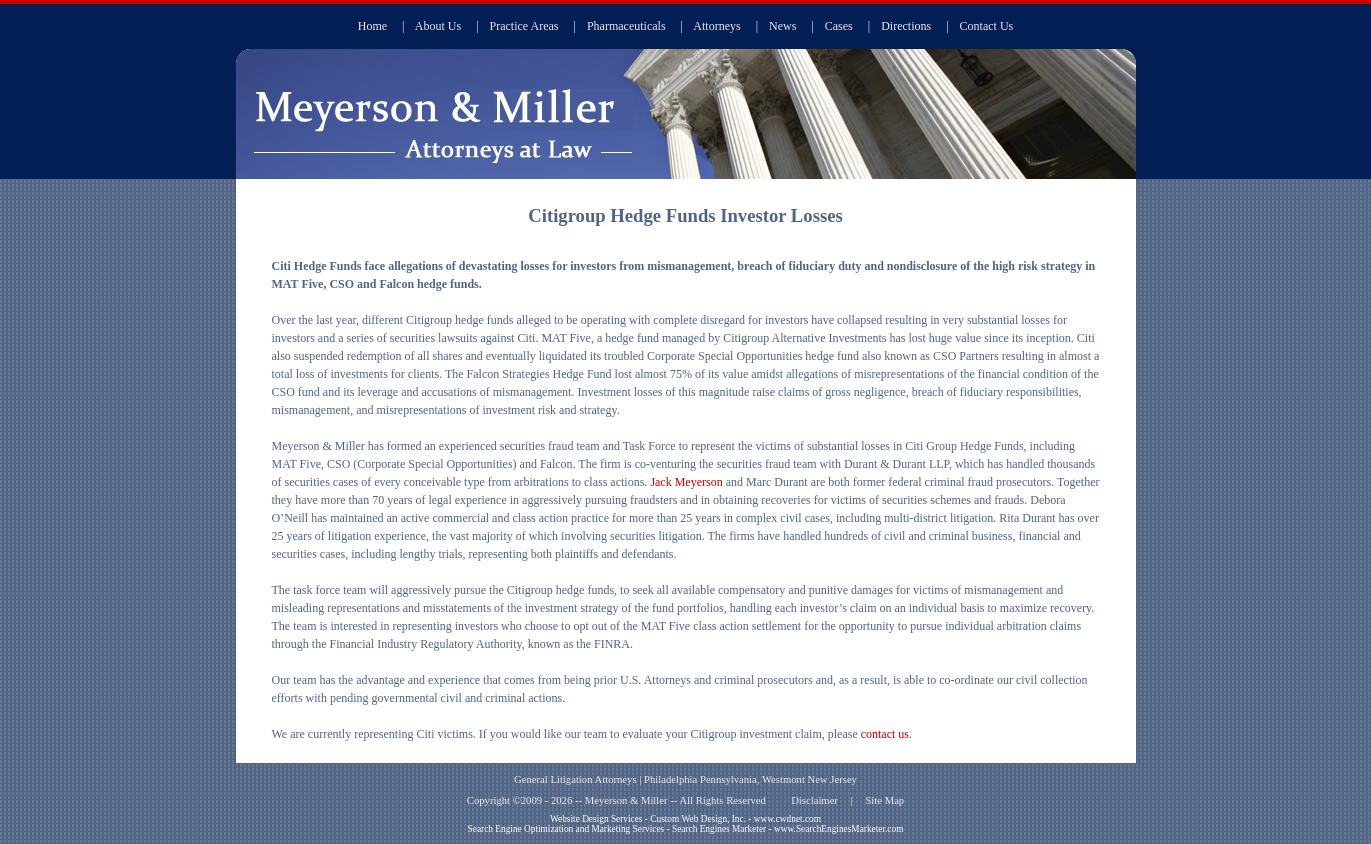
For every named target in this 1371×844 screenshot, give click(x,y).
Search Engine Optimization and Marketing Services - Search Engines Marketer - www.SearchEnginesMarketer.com (686, 829)
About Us (438, 26)
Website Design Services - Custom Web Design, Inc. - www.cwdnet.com (685, 819)
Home (372, 26)
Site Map (884, 800)
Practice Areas (524, 26)
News (782, 26)
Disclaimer (814, 800)
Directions (906, 26)
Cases (839, 26)
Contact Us (987, 26)
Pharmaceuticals (626, 26)
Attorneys (716, 26)
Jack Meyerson (686, 482)
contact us (885, 734)
